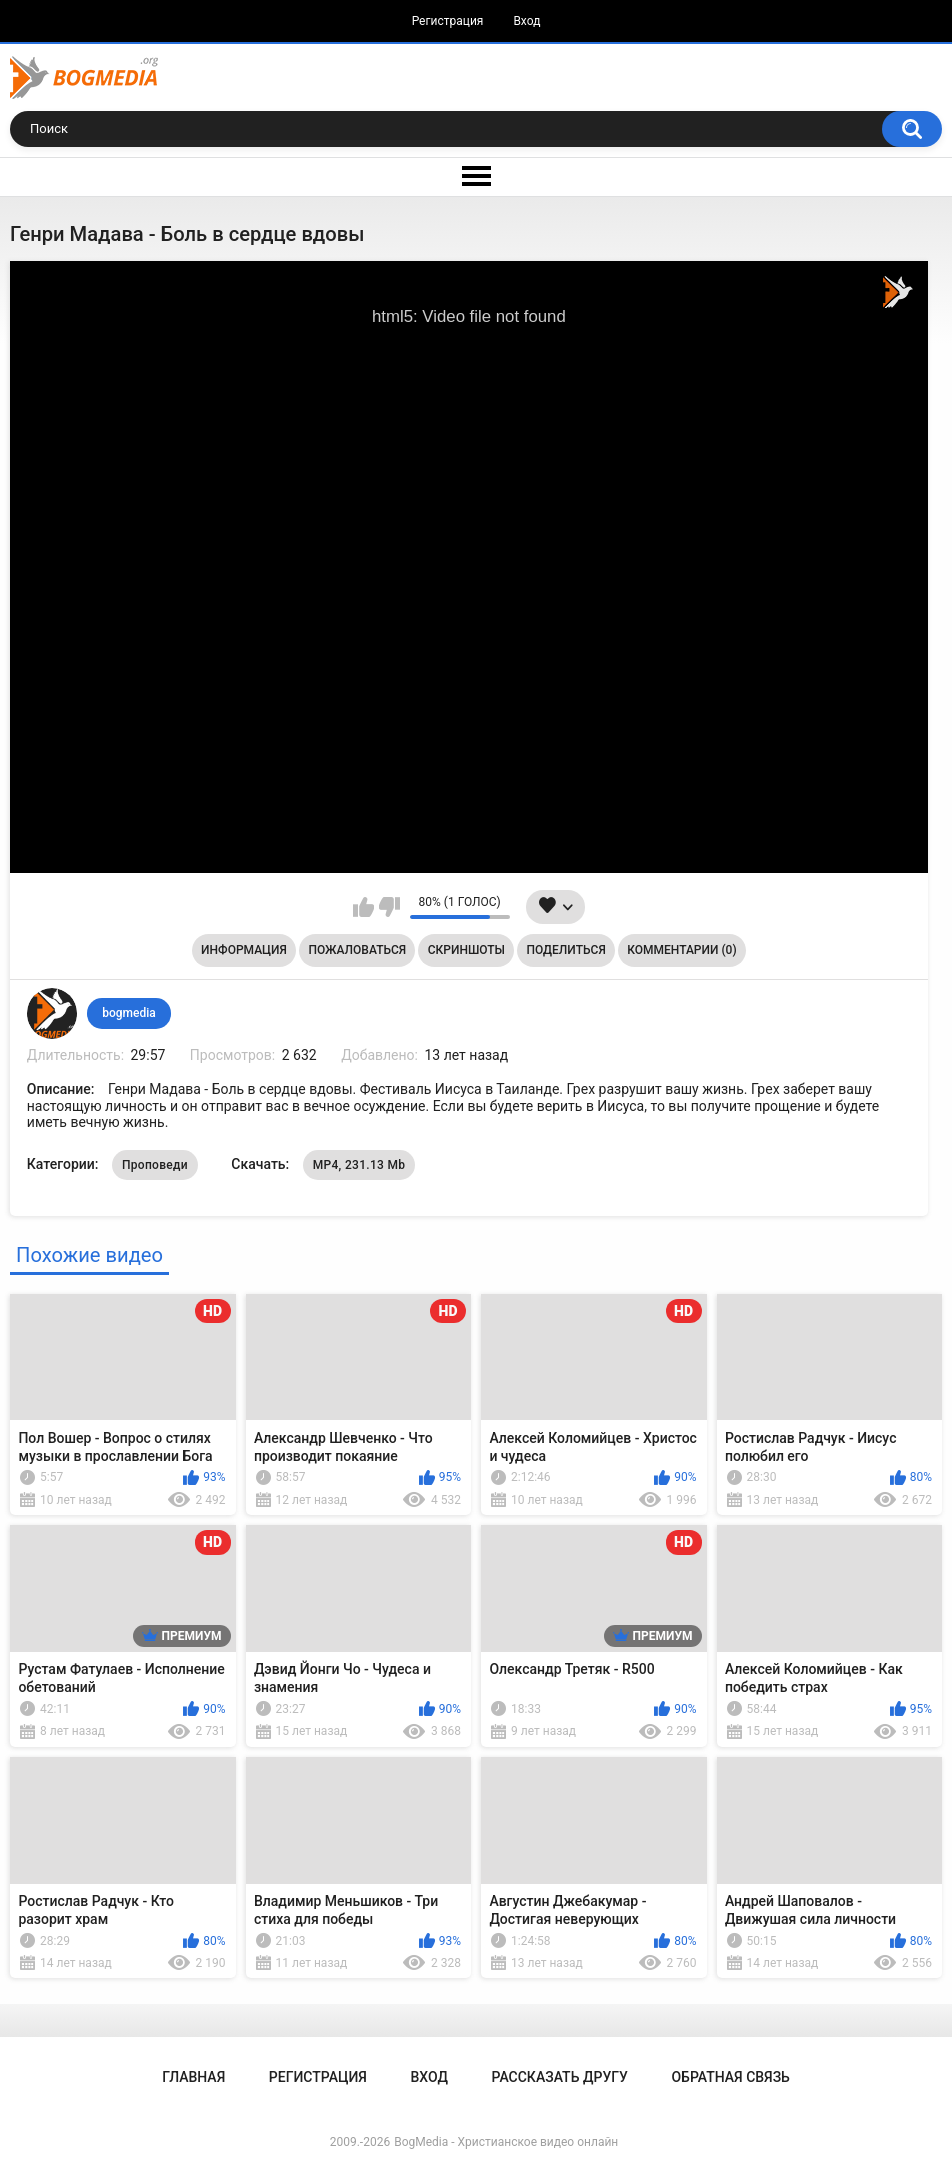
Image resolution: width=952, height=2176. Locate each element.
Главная (193, 2077)
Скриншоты (466, 950)
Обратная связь (730, 2077)
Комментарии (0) (681, 950)
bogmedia (129, 1013)
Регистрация (448, 21)
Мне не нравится (389, 907)
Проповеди (155, 1165)
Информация (244, 950)
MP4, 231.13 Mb (359, 1165)
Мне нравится (363, 907)
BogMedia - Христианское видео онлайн (506, 2142)
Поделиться (566, 950)
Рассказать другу (560, 2077)
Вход (526, 21)
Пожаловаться (357, 950)
